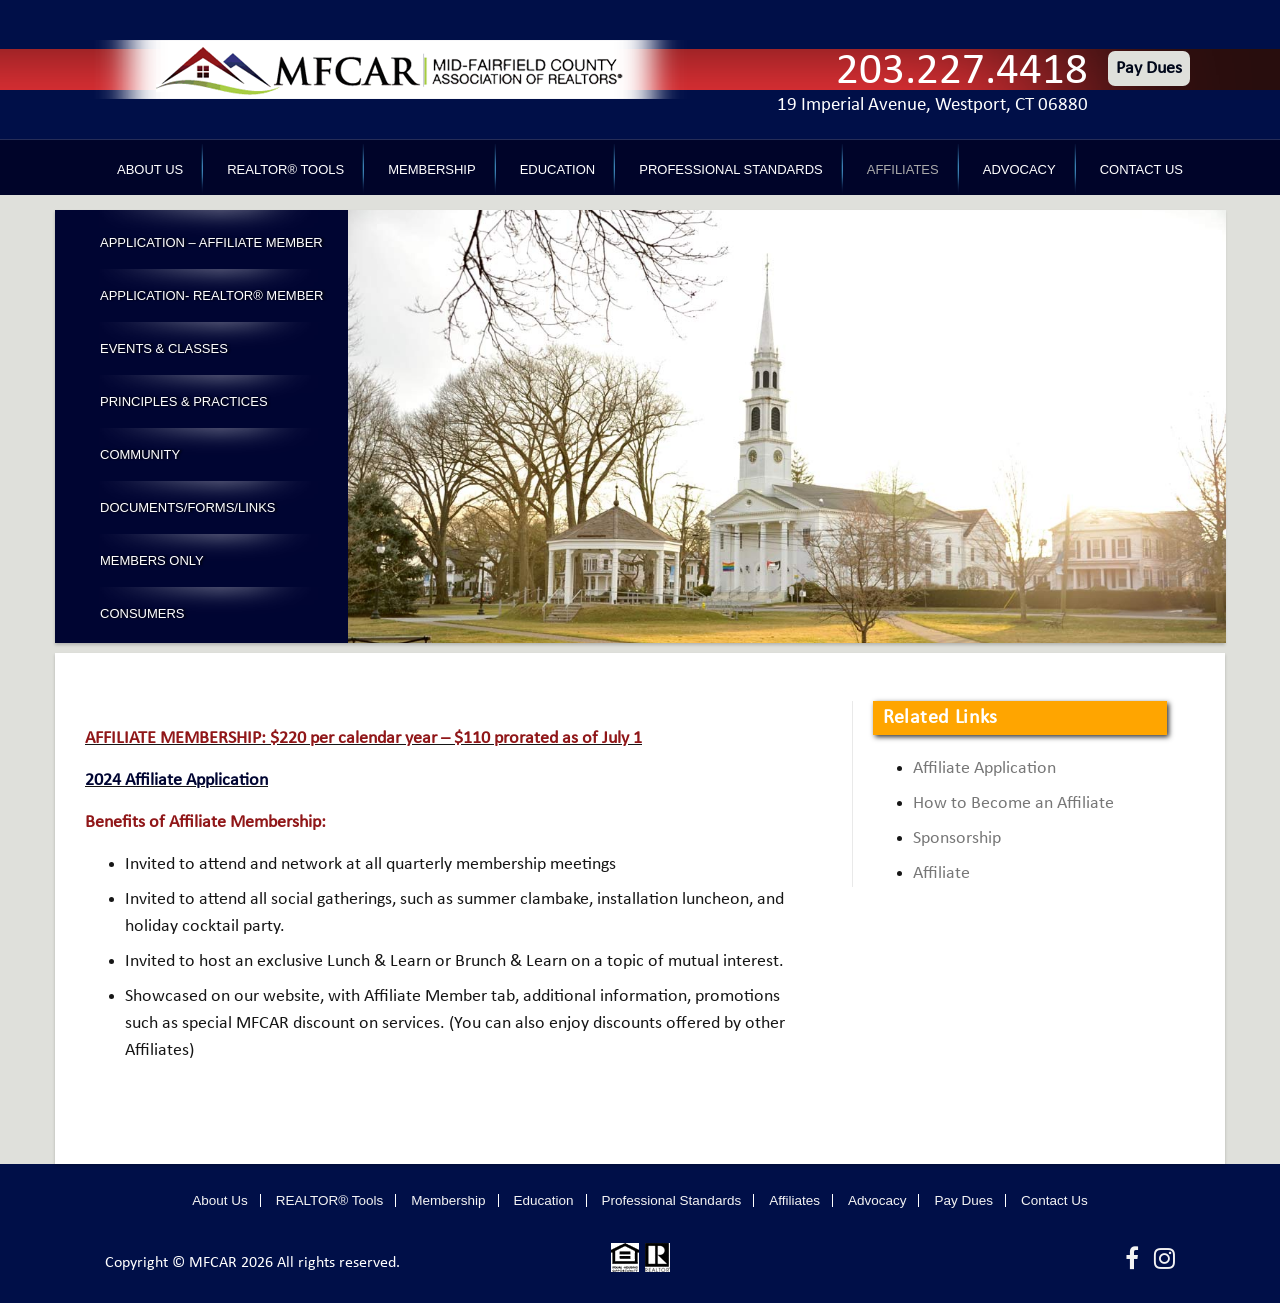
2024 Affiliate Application (176, 780)
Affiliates (903, 169)
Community (140, 454)
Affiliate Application (984, 768)
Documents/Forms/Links (188, 507)
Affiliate (941, 873)
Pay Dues (1149, 68)
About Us (150, 169)
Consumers (142, 613)
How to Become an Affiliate (1013, 803)
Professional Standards (730, 169)
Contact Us (1141, 169)
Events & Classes (164, 348)
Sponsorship (957, 838)
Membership (431, 169)
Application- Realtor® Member (211, 295)
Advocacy (1019, 169)
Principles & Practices (184, 401)
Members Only (152, 560)
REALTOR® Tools (285, 169)
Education (558, 169)
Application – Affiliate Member (211, 242)
